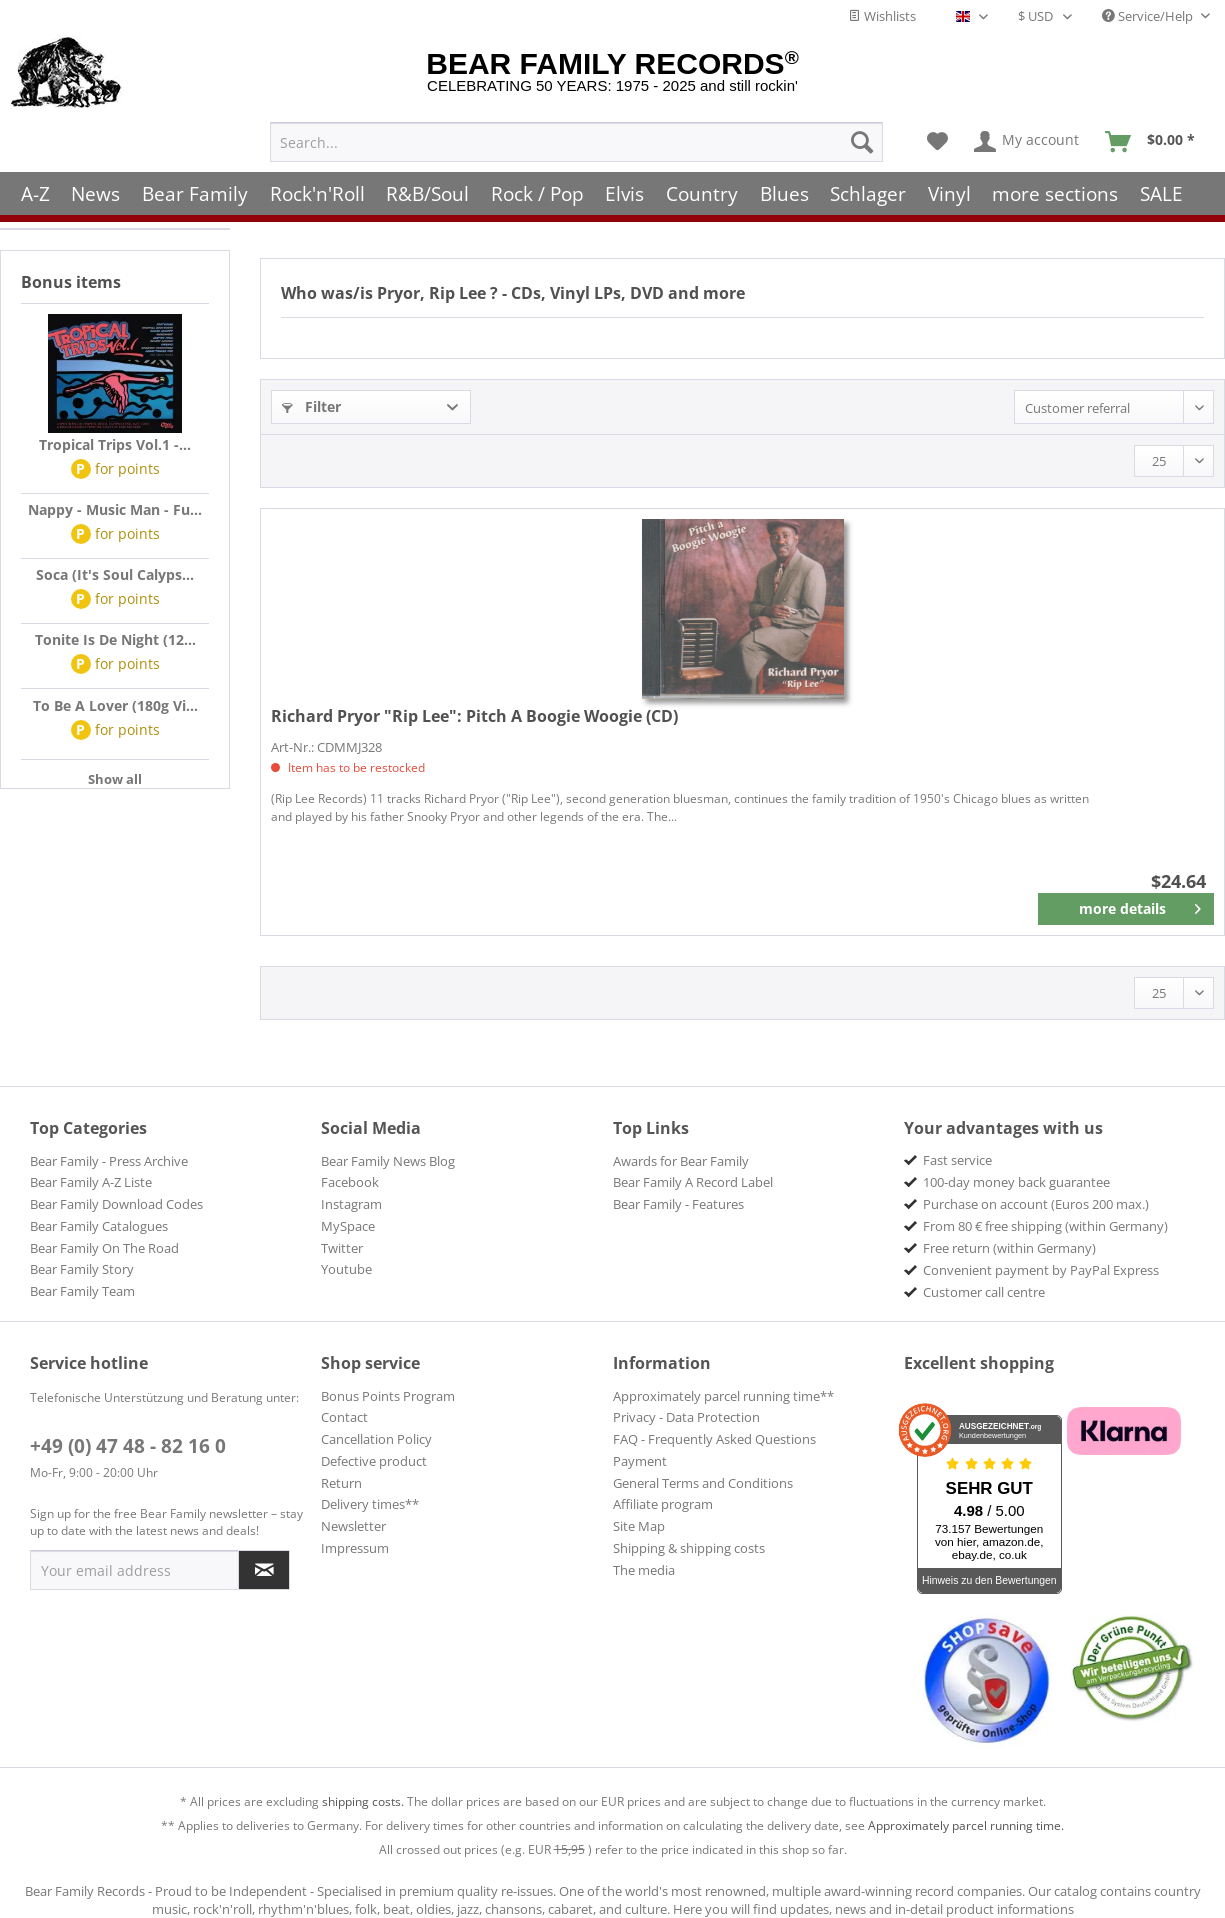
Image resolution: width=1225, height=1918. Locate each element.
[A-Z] (35, 190)
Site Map (639, 1526)
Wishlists (882, 16)
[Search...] (576, 139)
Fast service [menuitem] (957, 1160)
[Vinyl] (949, 190)
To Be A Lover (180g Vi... (115, 705)
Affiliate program (663, 1504)
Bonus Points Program (388, 1396)
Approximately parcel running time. (966, 1825)
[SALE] (1161, 190)
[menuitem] (576, 139)
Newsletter (353, 1526)
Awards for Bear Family (681, 1161)
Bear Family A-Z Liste (91, 1182)
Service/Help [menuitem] (1149, 16)
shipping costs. (363, 1801)
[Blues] (784, 190)
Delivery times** (370, 1504)
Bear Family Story (82, 1269)
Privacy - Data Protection (686, 1417)
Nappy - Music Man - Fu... (115, 509)
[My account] (1027, 139)
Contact (344, 1417)
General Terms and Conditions (703, 1483)
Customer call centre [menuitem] (984, 1292)
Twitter (342, 1248)
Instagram (351, 1204)
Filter (311, 406)
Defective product (374, 1461)
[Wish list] (937, 139)
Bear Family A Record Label (693, 1182)
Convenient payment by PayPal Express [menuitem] (1041, 1270)
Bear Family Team (82, 1291)
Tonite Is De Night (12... (115, 639)
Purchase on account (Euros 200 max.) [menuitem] (1036, 1204)
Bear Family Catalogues (99, 1226)
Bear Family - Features (678, 1204)
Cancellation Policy (376, 1439)
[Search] (862, 139)
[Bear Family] (195, 190)
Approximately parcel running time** (723, 1396)
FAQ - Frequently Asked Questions (714, 1439)
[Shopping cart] (1156, 139)
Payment (640, 1461)
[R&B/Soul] (427, 190)
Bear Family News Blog (388, 1161)
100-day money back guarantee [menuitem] (1016, 1182)
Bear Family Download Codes (116, 1204)
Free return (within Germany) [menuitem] (1009, 1248)
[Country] (702, 190)
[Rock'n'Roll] (317, 190)
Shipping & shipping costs (689, 1548)
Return (341, 1483)
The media (644, 1570)
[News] (96, 190)
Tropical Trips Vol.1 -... (115, 444)
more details (1140, 905)
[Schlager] (868, 190)
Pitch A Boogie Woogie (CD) (474, 716)
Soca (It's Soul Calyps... (115, 574)
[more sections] (1056, 190)
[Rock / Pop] (537, 190)
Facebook (350, 1182)
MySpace (348, 1226)
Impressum (355, 1548)
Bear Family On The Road (104, 1248)
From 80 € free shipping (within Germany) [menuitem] (1045, 1226)
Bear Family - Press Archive (109, 1161)
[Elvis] (625, 190)
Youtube (346, 1269)
